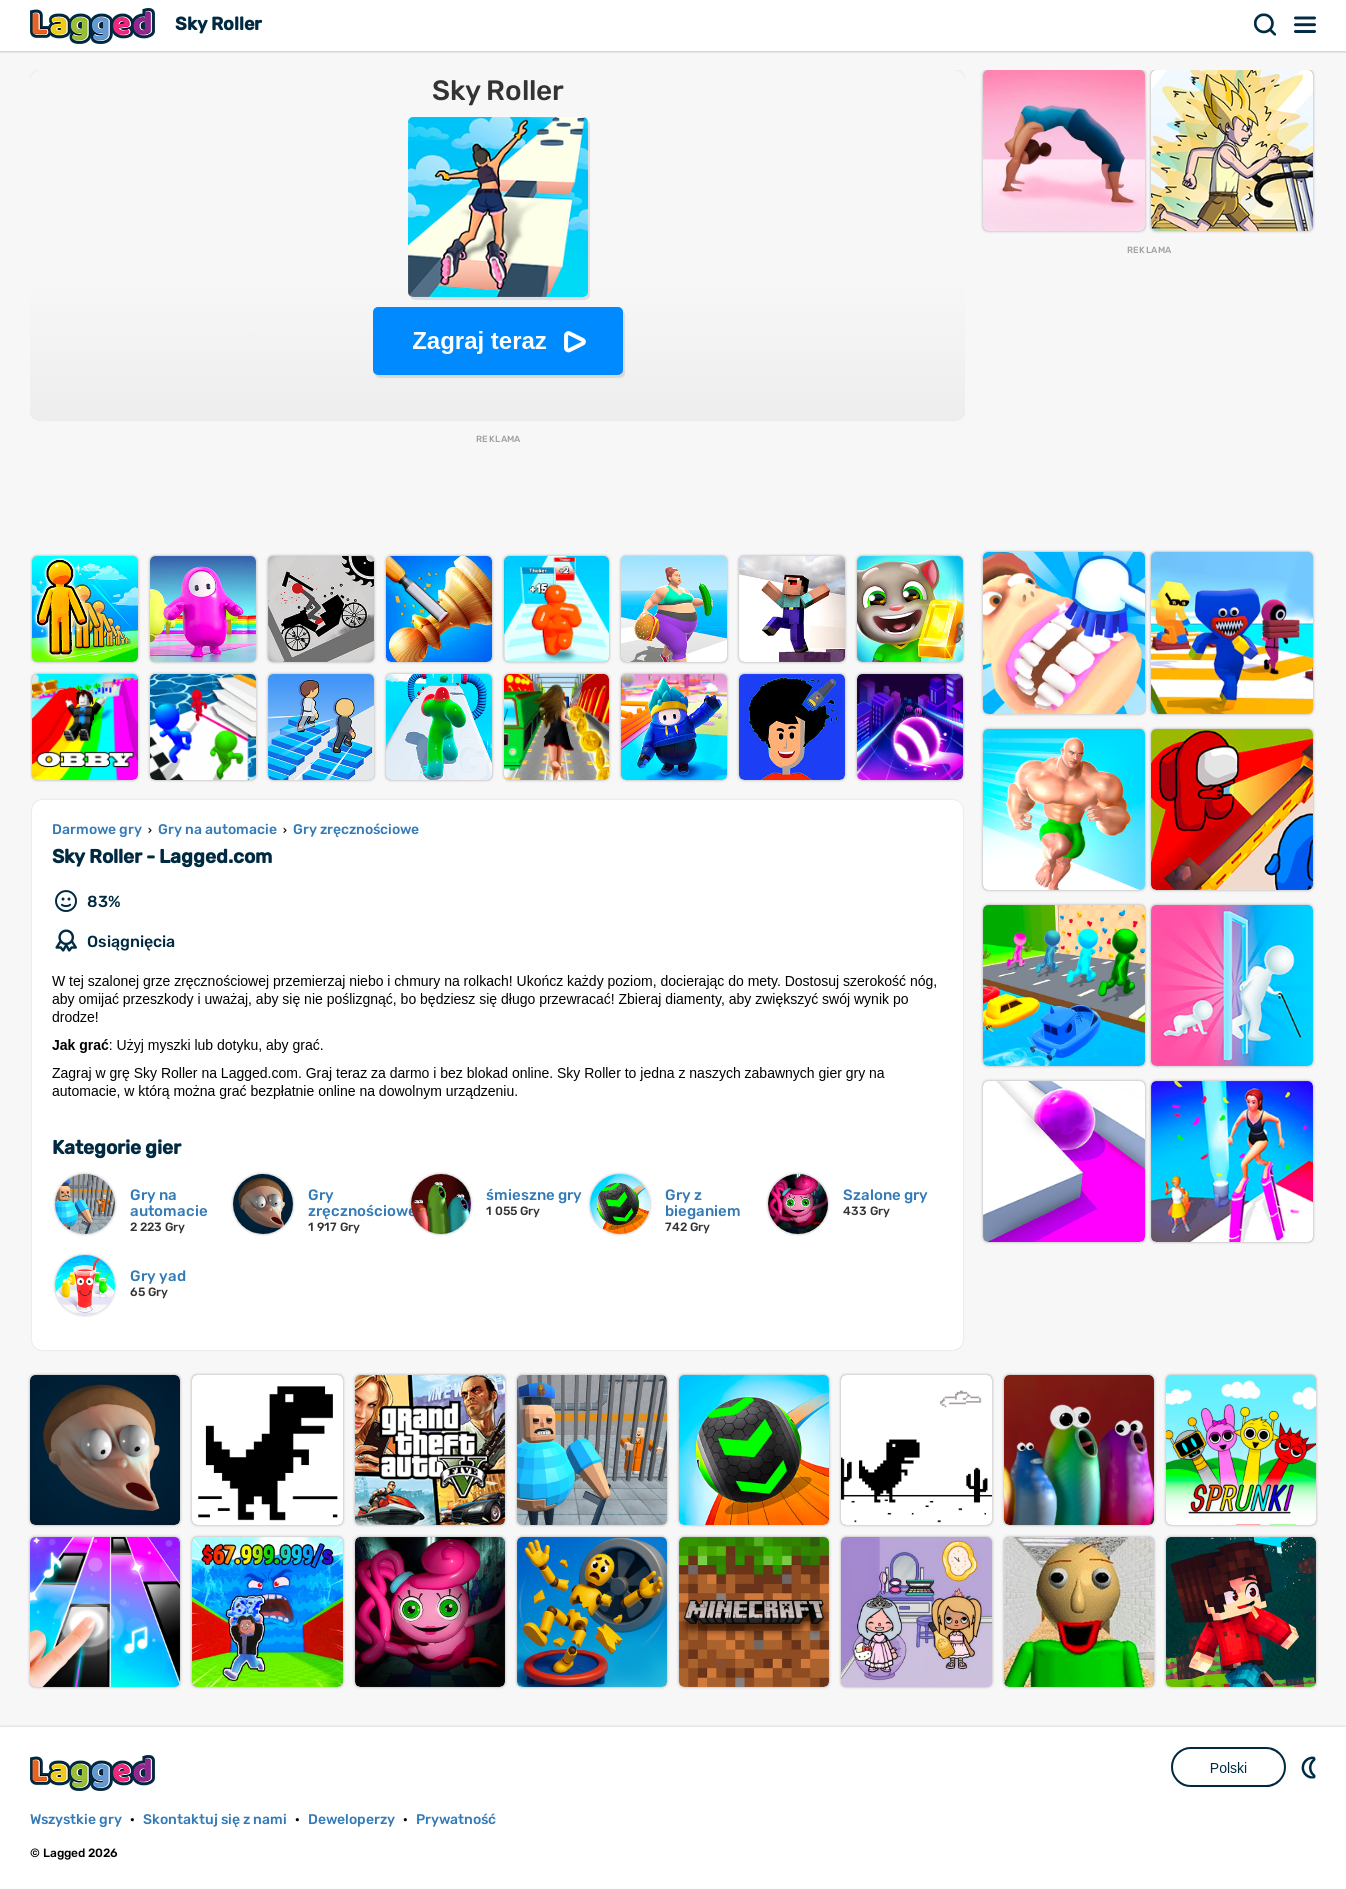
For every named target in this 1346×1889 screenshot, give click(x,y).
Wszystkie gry (76, 1819)
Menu (1306, 25)
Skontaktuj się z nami (215, 1819)
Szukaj (1266, 25)
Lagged (95, 25)
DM (1311, 1767)
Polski (1228, 1768)
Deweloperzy (351, 1819)
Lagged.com (95, 1772)
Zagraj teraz (479, 340)
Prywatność (456, 1819)
